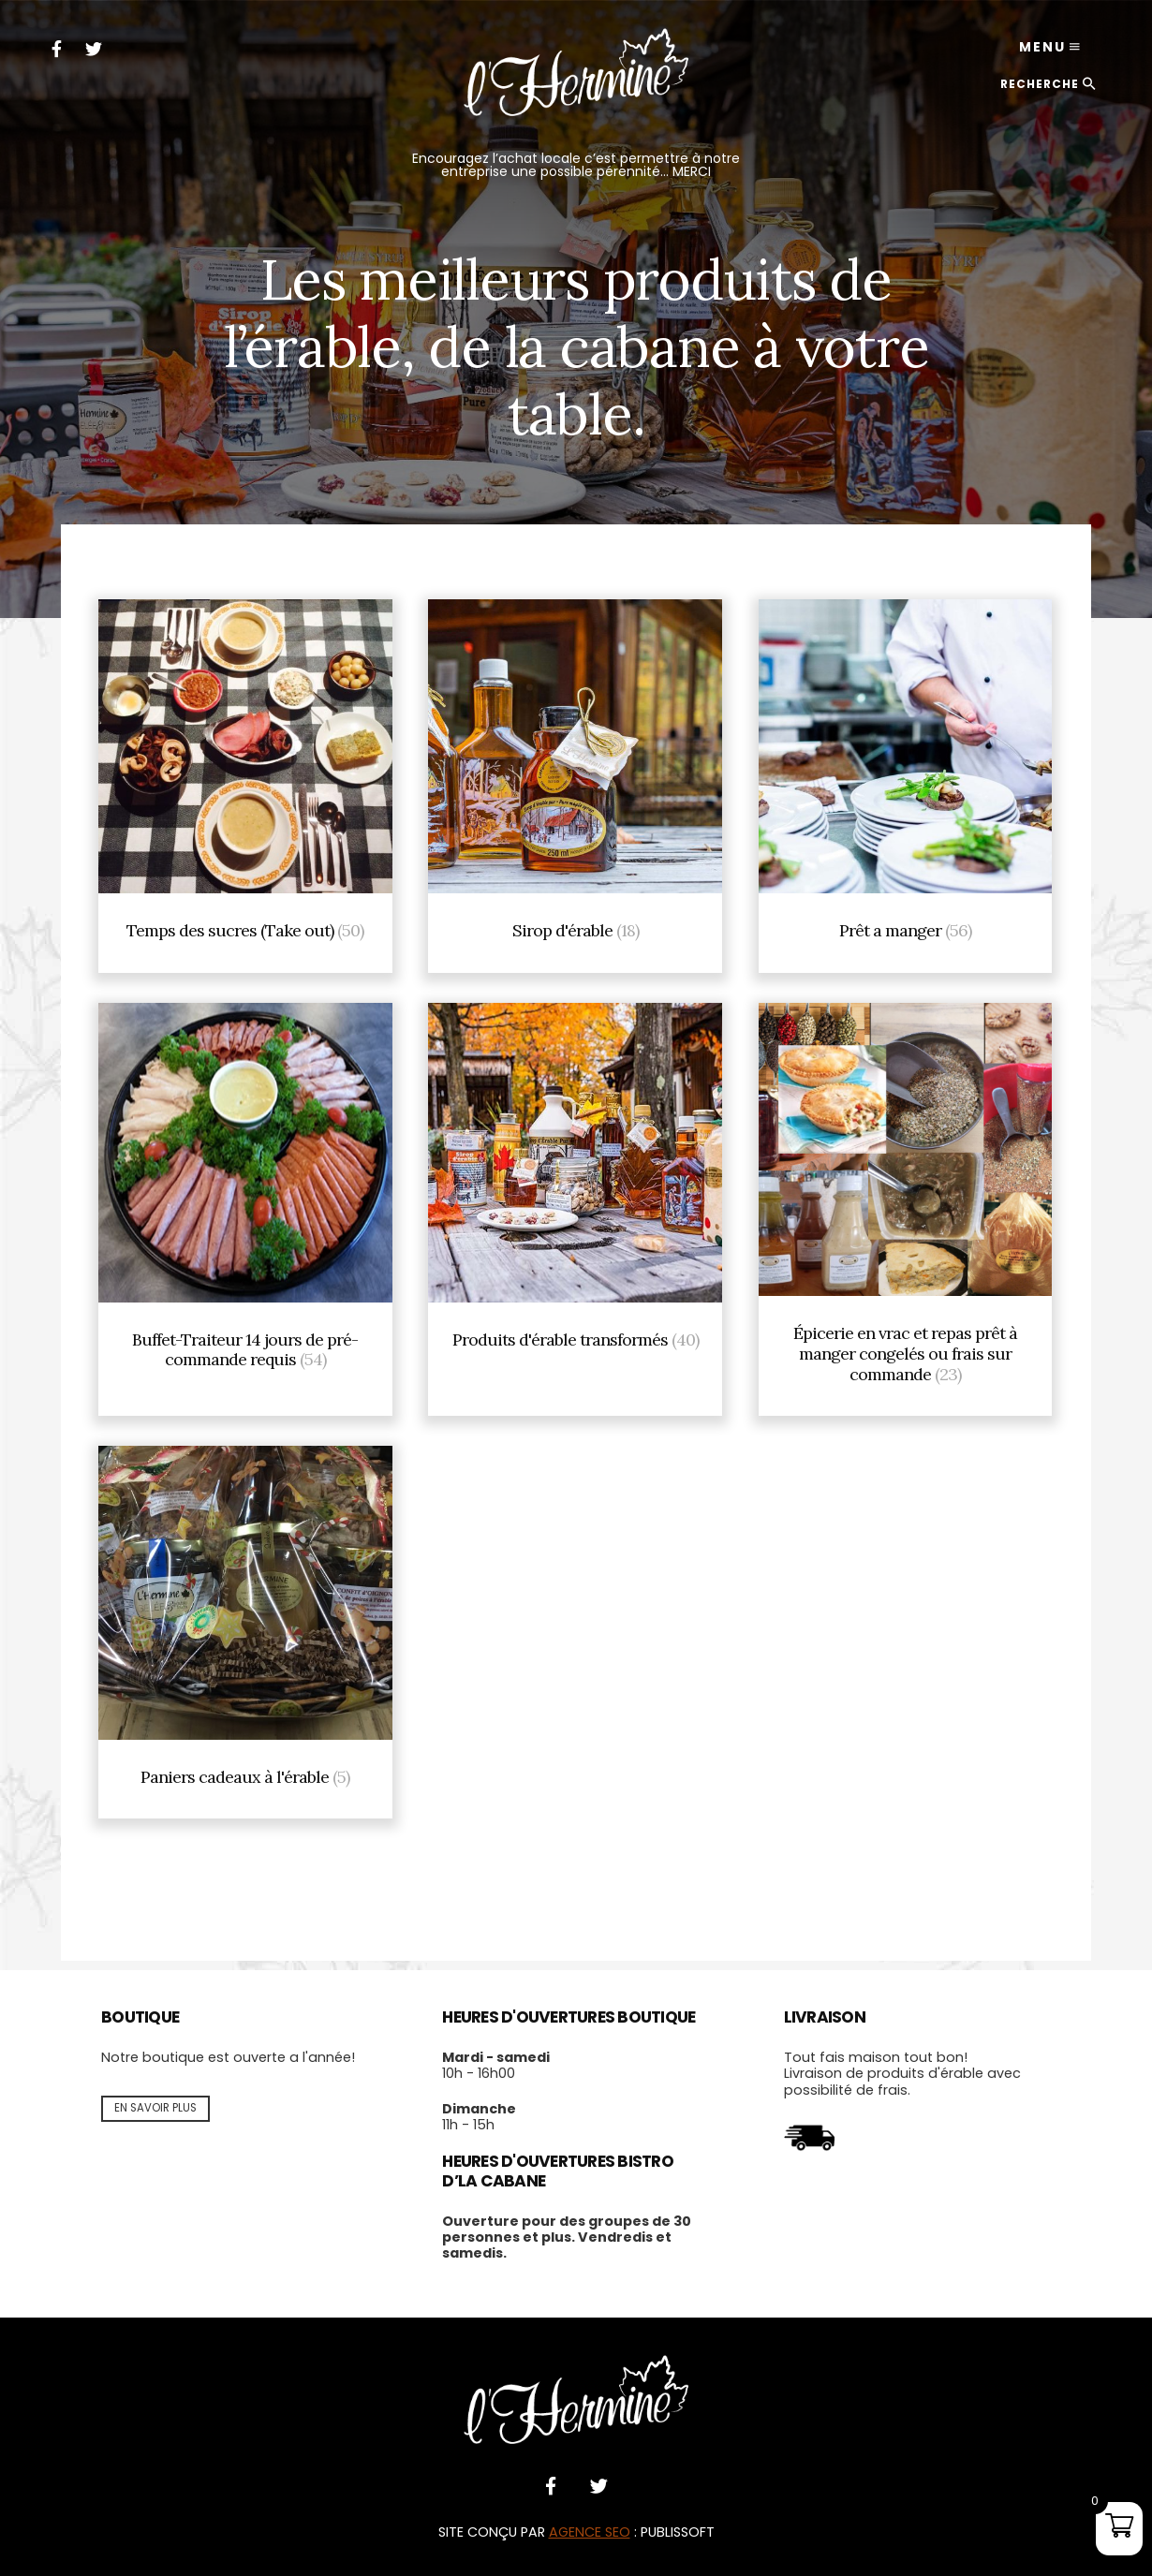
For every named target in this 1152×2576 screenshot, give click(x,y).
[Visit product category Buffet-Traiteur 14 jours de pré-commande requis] (245, 1204)
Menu (1042, 46)
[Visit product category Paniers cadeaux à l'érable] (245, 1627)
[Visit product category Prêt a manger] (906, 781)
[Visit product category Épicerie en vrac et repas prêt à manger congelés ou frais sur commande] (906, 1204)
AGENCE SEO (589, 2532)
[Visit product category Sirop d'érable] (575, 781)
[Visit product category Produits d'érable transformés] (575, 1204)
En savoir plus (155, 2107)
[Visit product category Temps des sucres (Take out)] (245, 781)
